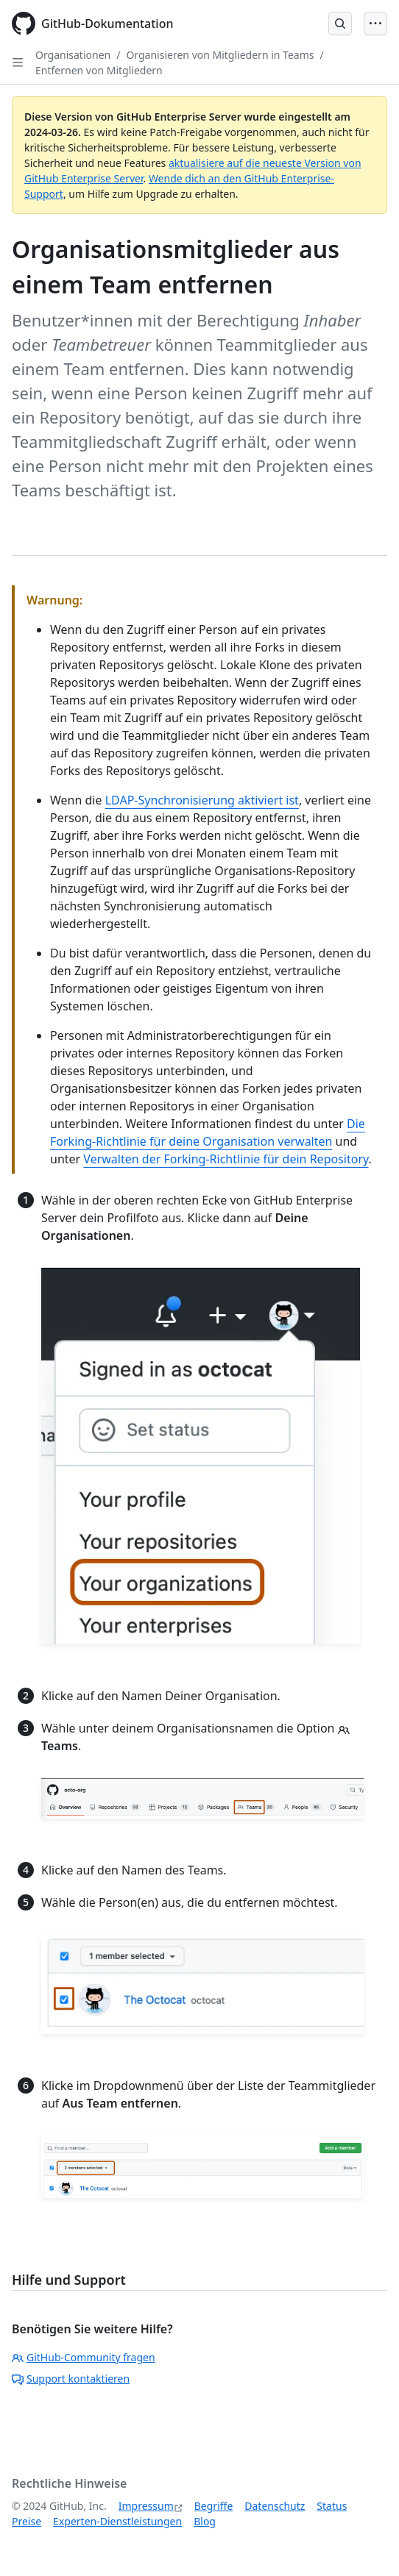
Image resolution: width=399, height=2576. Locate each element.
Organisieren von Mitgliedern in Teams (220, 55)
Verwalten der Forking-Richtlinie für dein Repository (225, 1159)
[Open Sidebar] (17, 62)
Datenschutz (274, 2506)
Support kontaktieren (71, 2379)
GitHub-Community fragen (83, 2357)
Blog (205, 2521)
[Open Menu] (375, 23)
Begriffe (213, 2506)
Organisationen (72, 55)
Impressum (146, 2506)
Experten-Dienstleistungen (117, 2521)
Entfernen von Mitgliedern (99, 70)
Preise (26, 2521)
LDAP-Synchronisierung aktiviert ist (202, 800)
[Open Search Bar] (340, 23)
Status (332, 2506)
